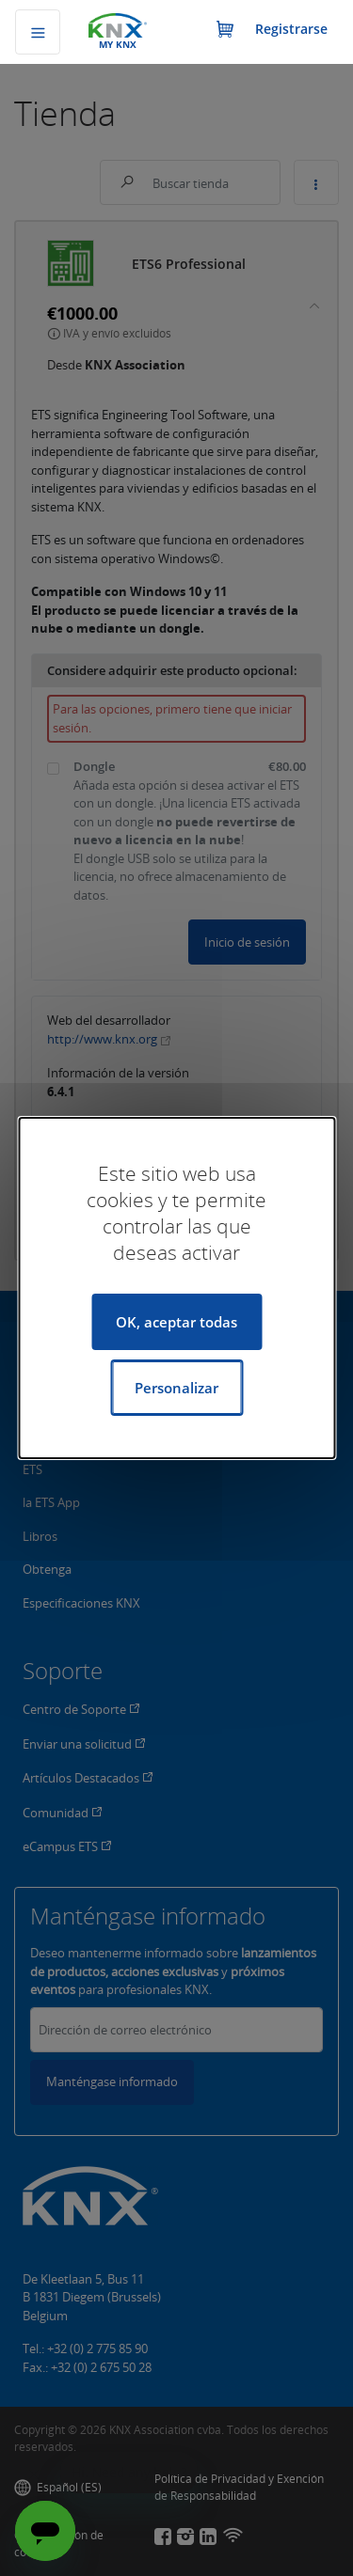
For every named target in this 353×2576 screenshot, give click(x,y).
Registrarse (291, 29)
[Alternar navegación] (37, 32)
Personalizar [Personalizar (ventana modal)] (176, 1387)
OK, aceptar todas (176, 1321)
